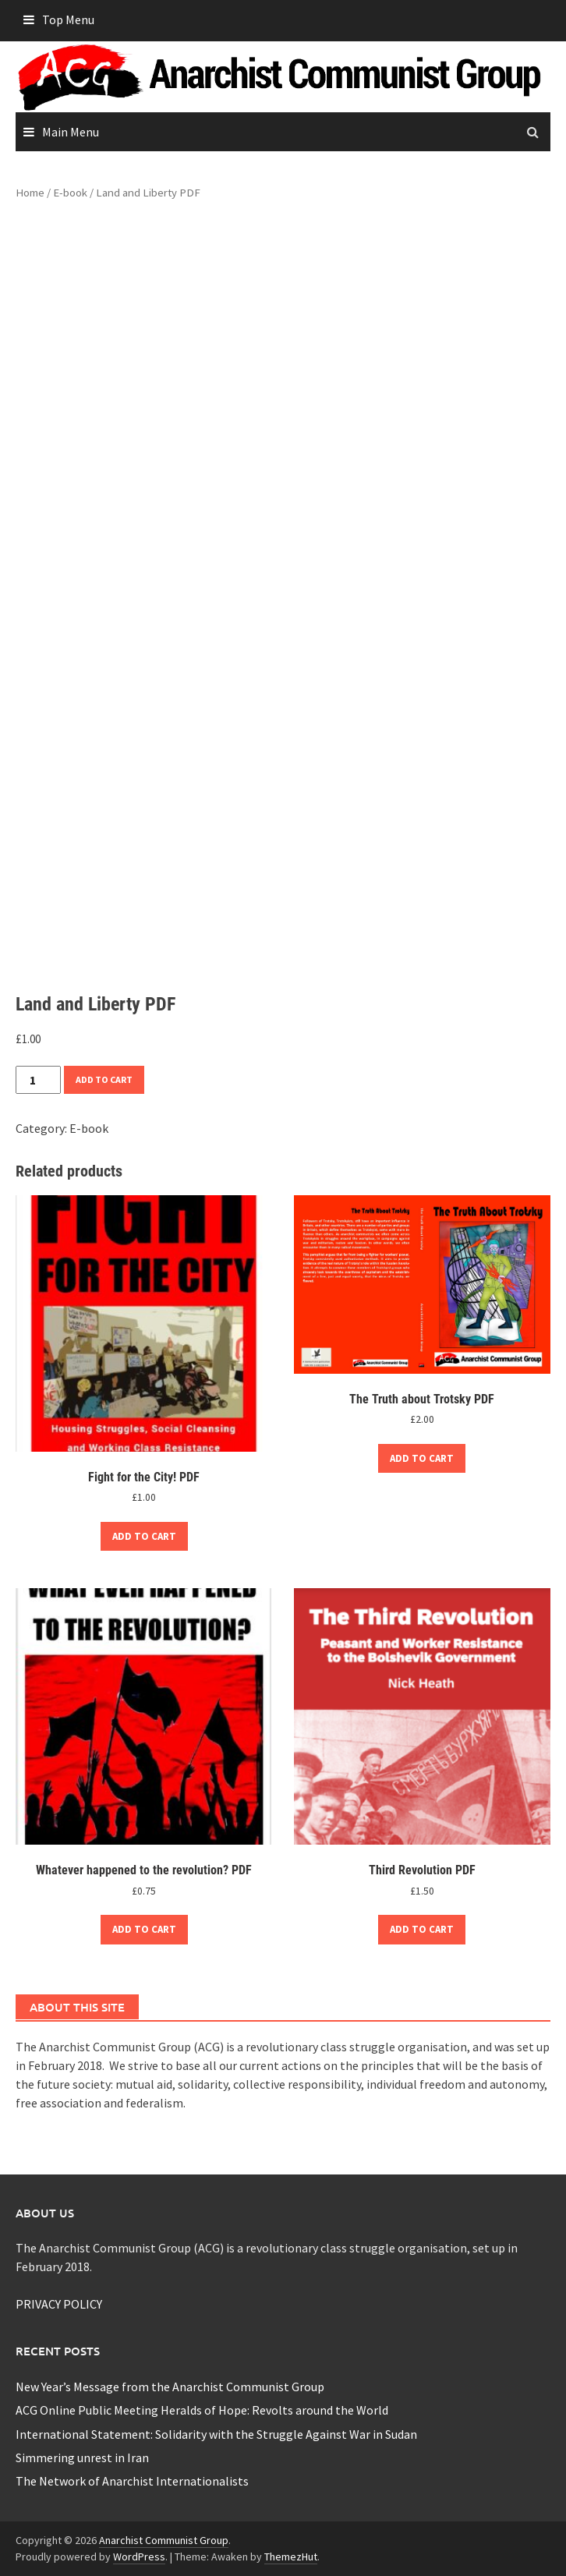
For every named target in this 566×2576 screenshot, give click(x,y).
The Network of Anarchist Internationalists (132, 2481)
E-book (70, 193)
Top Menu (68, 19)
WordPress (139, 2556)
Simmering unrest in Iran (82, 2457)
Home (30, 193)
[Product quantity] (38, 1080)
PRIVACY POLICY (59, 2304)
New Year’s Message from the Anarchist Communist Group (170, 2386)
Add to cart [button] (144, 1536)
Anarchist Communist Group (163, 2540)
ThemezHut (290, 2556)
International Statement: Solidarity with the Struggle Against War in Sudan (216, 2434)
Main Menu (70, 132)
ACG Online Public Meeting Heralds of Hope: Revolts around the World (202, 2410)
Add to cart (104, 1079)
